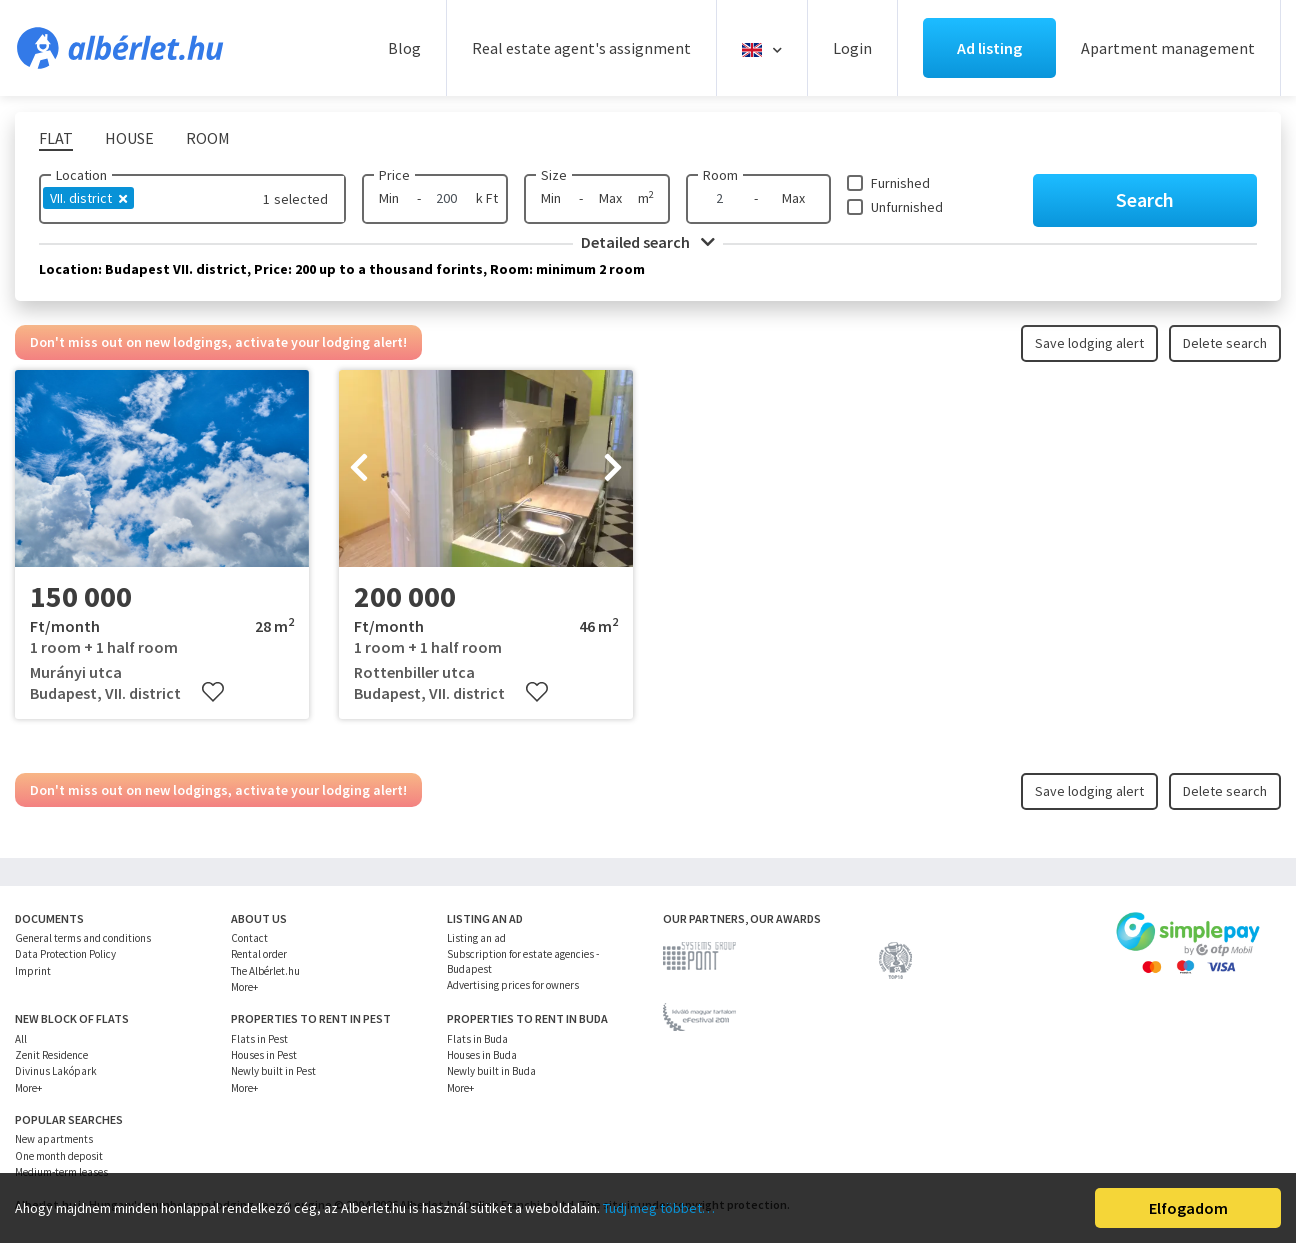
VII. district (88, 198)
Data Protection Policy (65, 954)
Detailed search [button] (648, 242)
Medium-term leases (61, 1172)
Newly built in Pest (273, 1071)
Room (720, 175)
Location (81, 175)
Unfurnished (907, 207)
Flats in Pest (259, 1039)
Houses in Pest (264, 1055)
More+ (244, 987)
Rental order (259, 954)
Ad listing (989, 48)
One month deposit (59, 1156)
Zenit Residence (51, 1055)
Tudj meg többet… (659, 1208)
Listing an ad (476, 938)
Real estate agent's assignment (581, 48)
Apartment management (1168, 48)
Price (394, 175)
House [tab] (129, 138)
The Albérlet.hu (265, 971)
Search (1145, 199)
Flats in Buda (477, 1039)
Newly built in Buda (491, 1071)
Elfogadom (1188, 1208)
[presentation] (359, 469)
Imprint (33, 971)
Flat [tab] (56, 138)
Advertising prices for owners (513, 985)
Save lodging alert (1089, 343)
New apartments (54, 1139)
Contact (249, 938)
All (21, 1039)
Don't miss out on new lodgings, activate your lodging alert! (218, 342)
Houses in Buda (482, 1055)
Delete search (1225, 343)
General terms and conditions (83, 938)
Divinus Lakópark (56, 1071)
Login (852, 48)
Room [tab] (208, 138)
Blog (404, 48)
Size (554, 175)
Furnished (900, 183)
